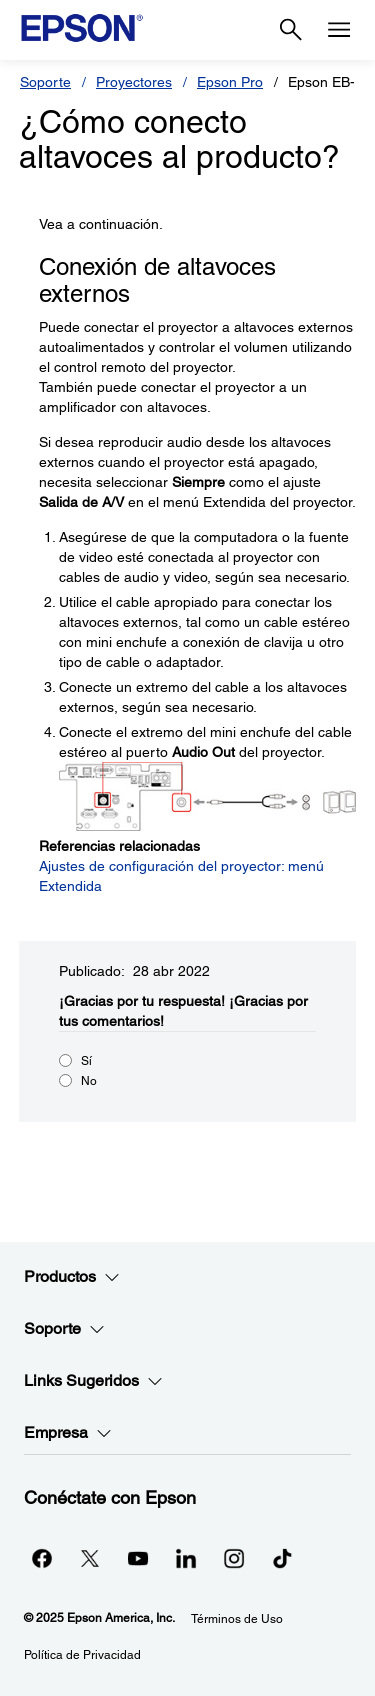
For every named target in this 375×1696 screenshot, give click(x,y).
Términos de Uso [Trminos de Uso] (237, 1619)
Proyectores (134, 82)
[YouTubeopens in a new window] (138, 1558)
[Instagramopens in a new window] (234, 1558)
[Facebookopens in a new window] (42, 1558)
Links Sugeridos (93, 1381)
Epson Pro (230, 82)
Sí (86, 1061)
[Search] (291, 30)
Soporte (45, 82)
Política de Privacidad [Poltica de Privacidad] (82, 1655)
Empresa (68, 1433)
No (89, 1081)
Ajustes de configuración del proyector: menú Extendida (181, 876)
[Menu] (339, 30)
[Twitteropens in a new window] (90, 1558)
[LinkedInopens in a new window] (186, 1558)
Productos (72, 1277)
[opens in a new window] (282, 1558)
